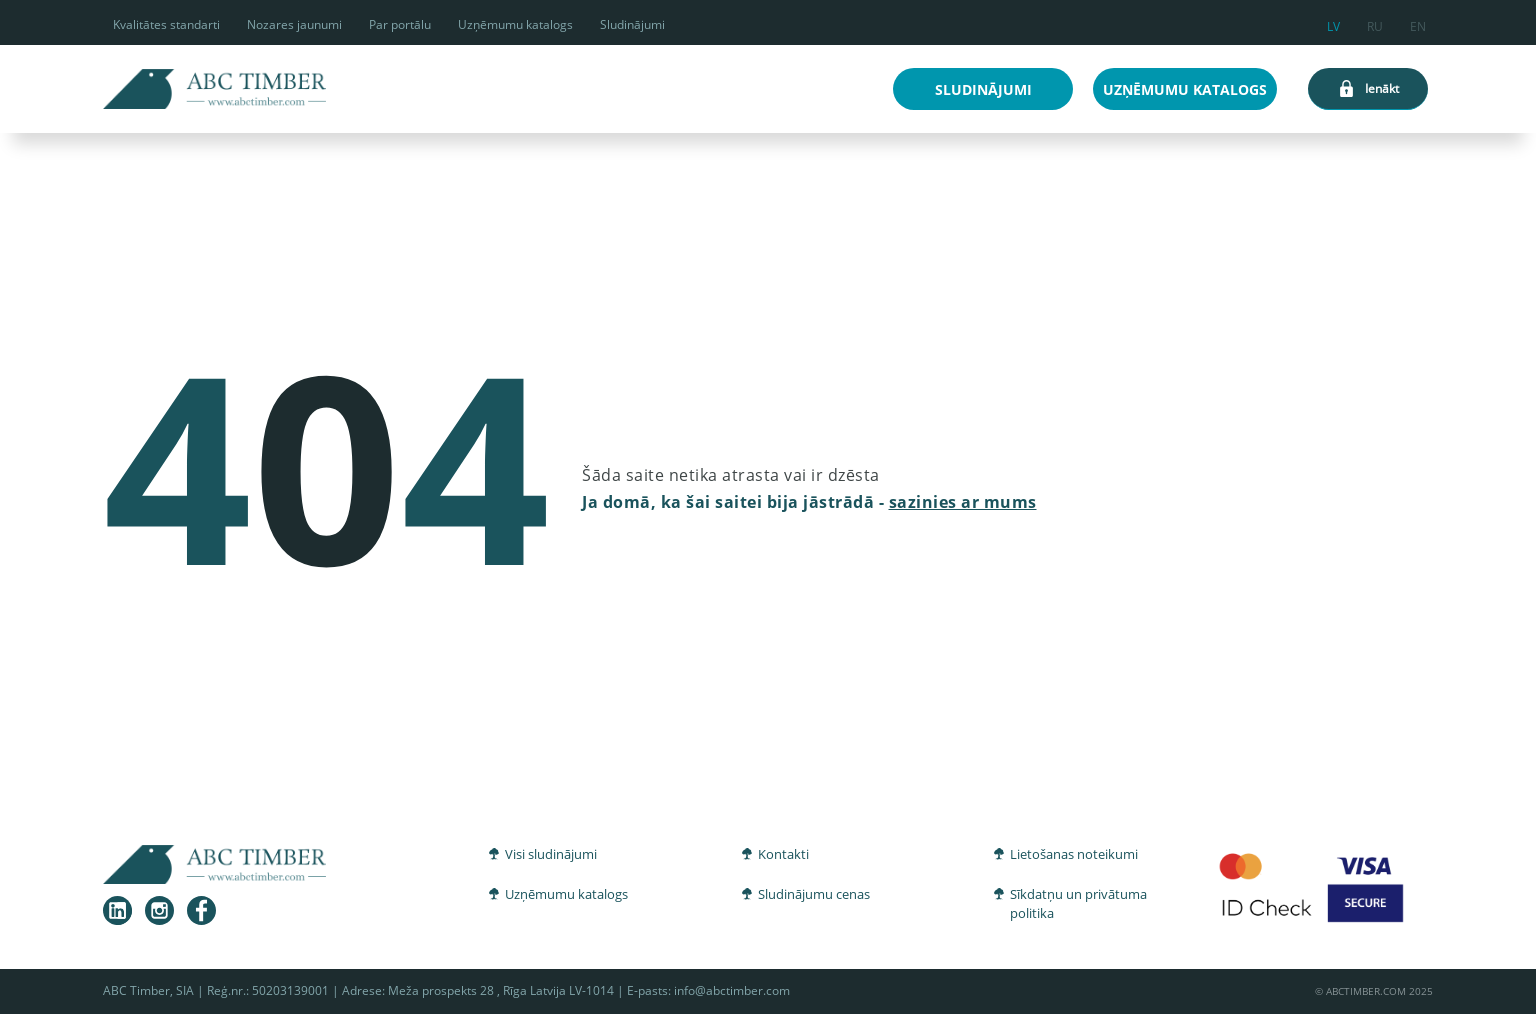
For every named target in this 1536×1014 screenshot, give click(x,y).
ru (1375, 23)
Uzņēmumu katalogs (515, 24)
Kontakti (783, 854)
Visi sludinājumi (551, 854)
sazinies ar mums (963, 502)
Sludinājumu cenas (814, 894)
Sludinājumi (632, 24)
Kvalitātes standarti (166, 24)
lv (1333, 23)
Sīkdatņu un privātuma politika (1078, 904)
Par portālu (400, 24)
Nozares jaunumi (294, 24)
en (1418, 23)
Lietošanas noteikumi (1074, 854)
